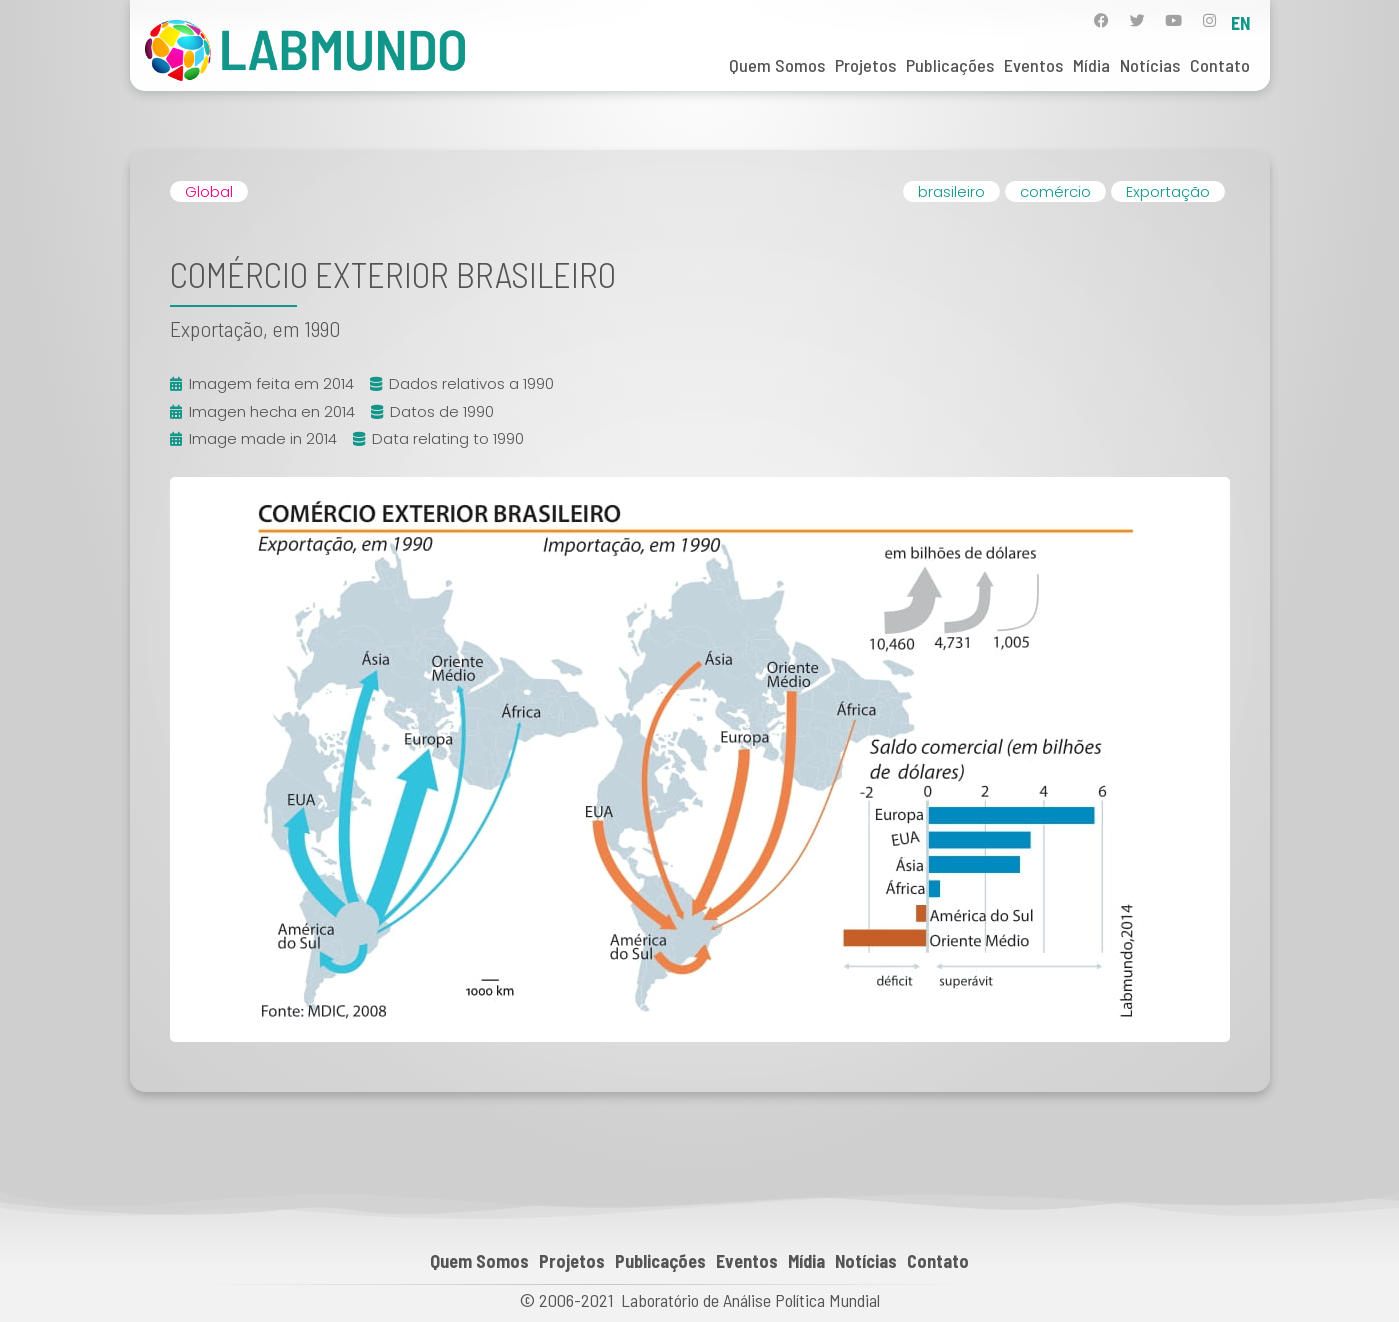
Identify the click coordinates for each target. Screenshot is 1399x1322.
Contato (1220, 65)
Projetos (865, 65)
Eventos (1033, 65)
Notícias (1150, 65)
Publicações (950, 65)
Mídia (1091, 65)
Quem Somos (777, 65)
